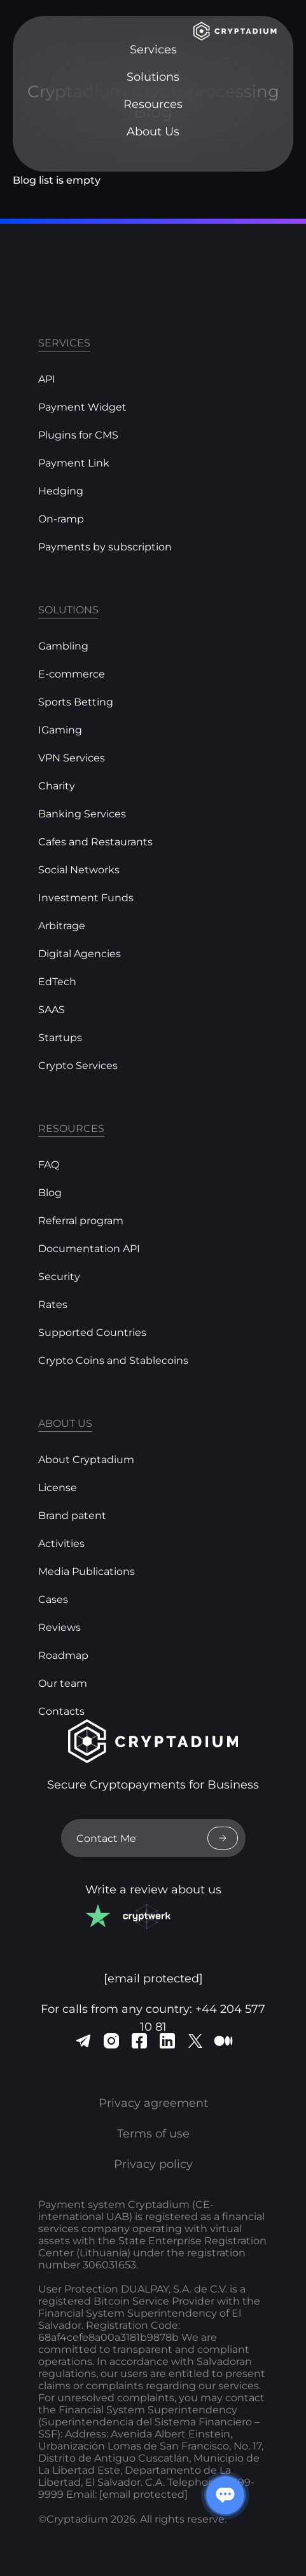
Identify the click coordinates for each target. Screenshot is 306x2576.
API (46, 379)
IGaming (60, 730)
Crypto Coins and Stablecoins (113, 1360)
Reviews (59, 1627)
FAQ (48, 1165)
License (57, 1488)
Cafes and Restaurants (95, 842)
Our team (62, 1683)
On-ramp (61, 519)
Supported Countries (92, 1332)
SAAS (51, 1010)
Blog (50, 1193)
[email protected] (143, 2494)
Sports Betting (75, 702)
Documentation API (89, 1249)
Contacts (61, 1711)
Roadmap (63, 1655)
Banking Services (82, 814)
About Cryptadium (86, 1460)
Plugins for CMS (78, 435)
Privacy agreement (153, 2103)
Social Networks (79, 870)
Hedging (60, 491)
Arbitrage (61, 926)
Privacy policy (153, 2164)
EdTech (57, 982)
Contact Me (157, 1838)
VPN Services (71, 758)
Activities (61, 1543)
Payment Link (73, 463)
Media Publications (86, 1571)
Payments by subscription (105, 547)
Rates (52, 1304)
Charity (56, 786)
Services (153, 50)
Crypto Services (78, 1066)
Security (59, 1277)
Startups (60, 1038)
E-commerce (71, 674)
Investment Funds (86, 898)
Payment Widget (82, 407)
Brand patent (72, 1515)
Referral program (80, 1221)
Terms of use (153, 2134)
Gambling (63, 646)
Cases (53, 1599)
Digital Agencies (79, 954)
